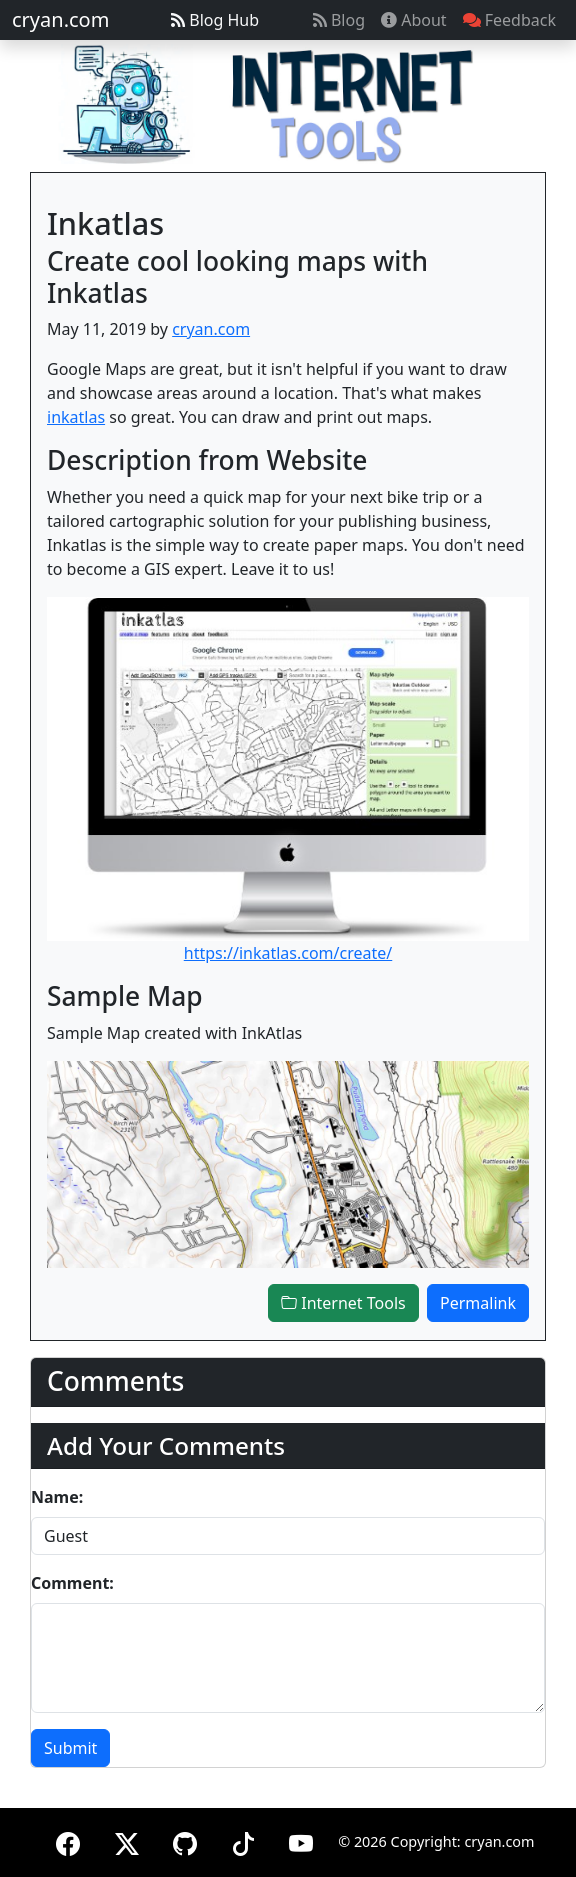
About (414, 20)
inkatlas (76, 417)
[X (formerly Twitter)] (127, 1840)
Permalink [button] (478, 1303)
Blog (339, 20)
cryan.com (60, 19)
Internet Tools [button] (343, 1303)
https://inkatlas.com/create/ (288, 953)
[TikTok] (243, 1840)
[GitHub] (185, 1840)
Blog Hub (215, 20)
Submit (70, 1748)
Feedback (509, 20)
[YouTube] (301, 1840)
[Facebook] (68, 1840)
